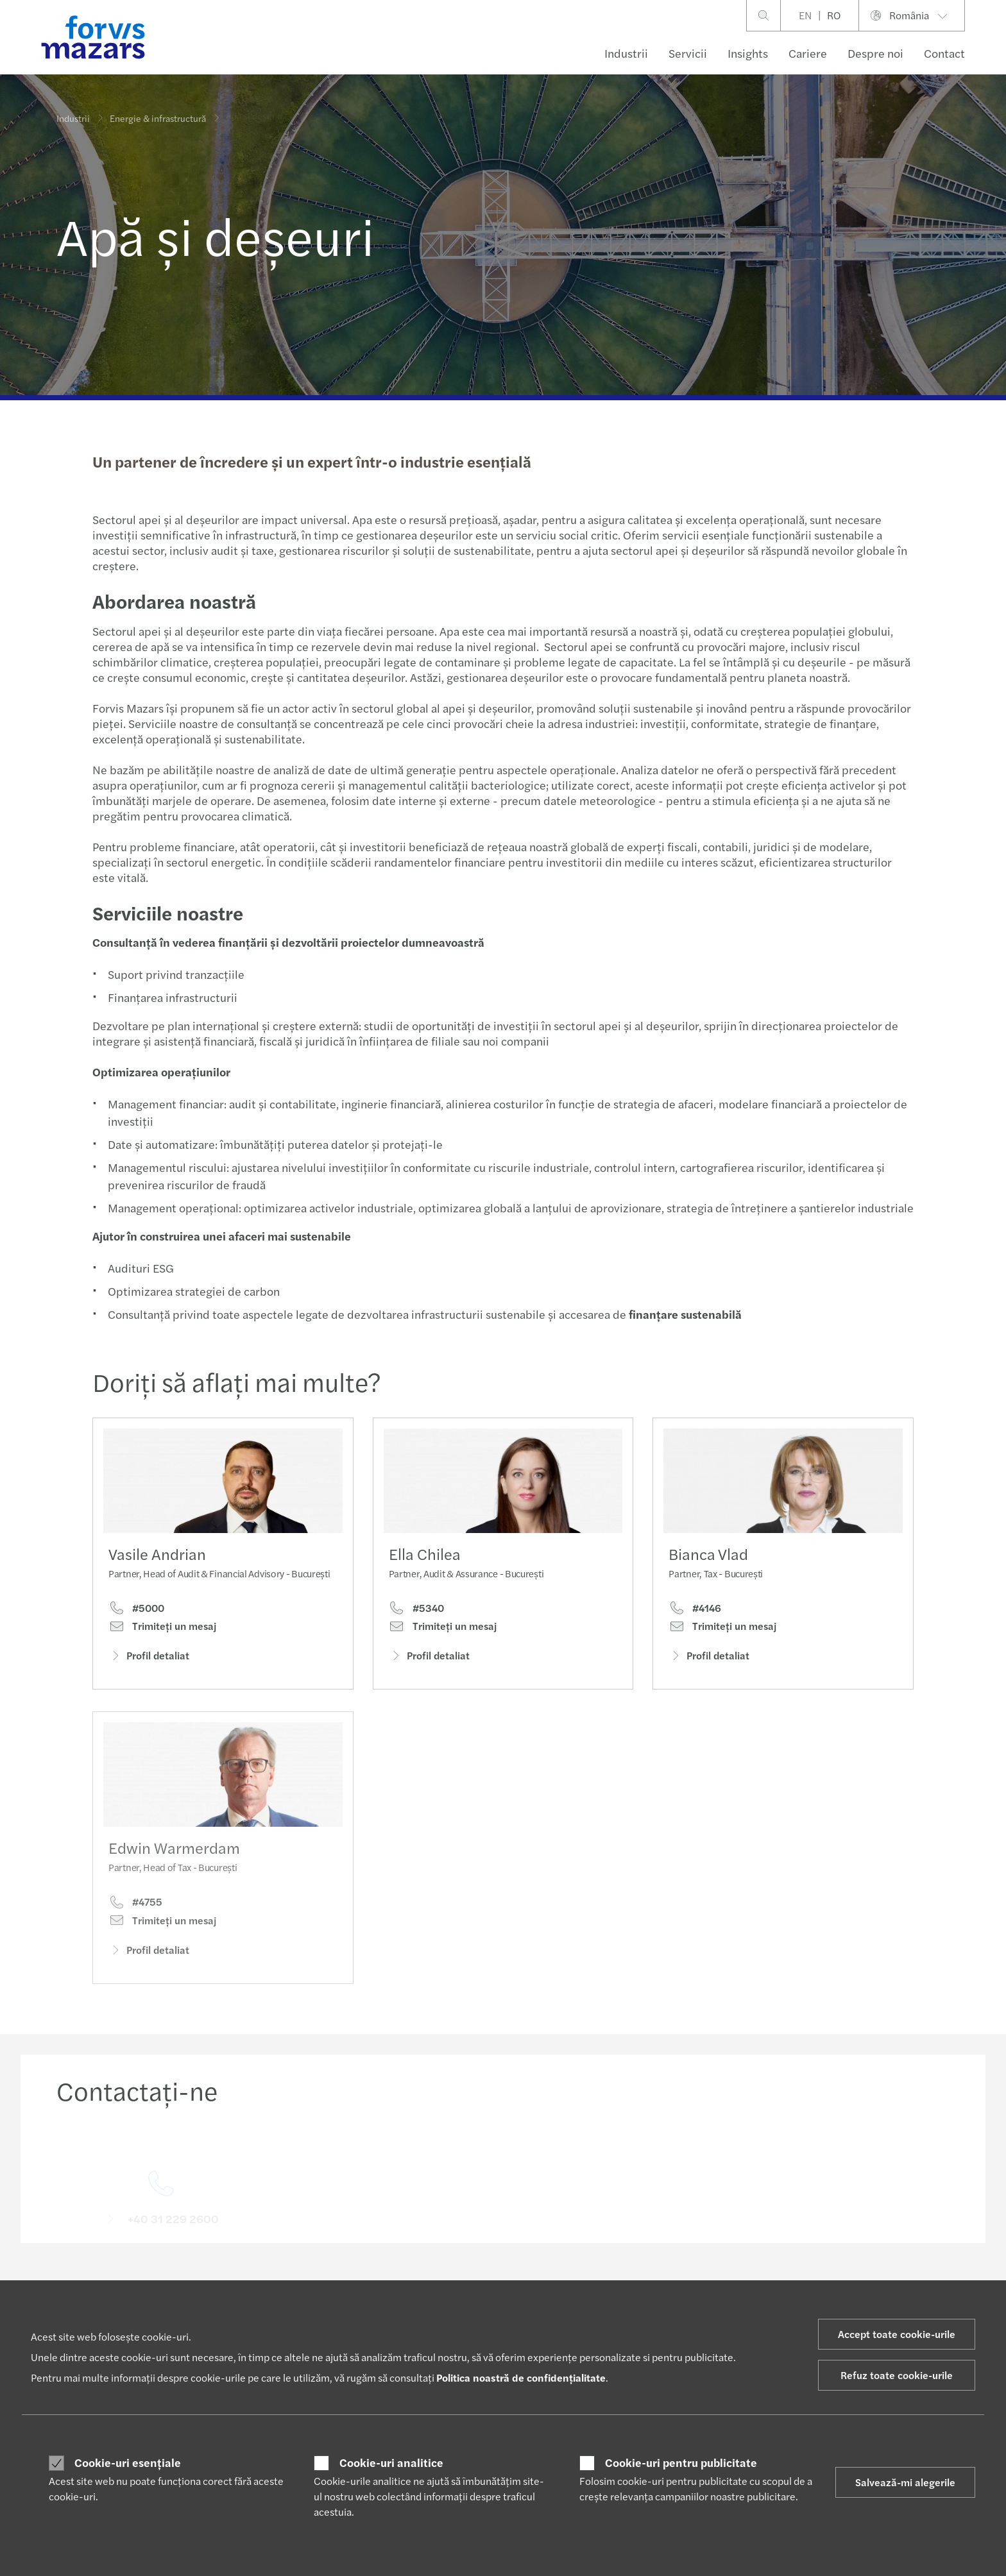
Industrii (626, 53)
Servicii (688, 53)
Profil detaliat (148, 1656)
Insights (748, 53)
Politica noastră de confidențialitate (521, 2377)
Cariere (808, 53)
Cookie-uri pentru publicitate (681, 2462)
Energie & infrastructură (158, 112)
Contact (944, 53)
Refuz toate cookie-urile (896, 2375)
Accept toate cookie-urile (896, 2333)
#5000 (136, 1609)
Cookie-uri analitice (391, 2462)
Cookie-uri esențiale (127, 2462)
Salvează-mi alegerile (905, 2482)
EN (805, 15)
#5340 (416, 1622)
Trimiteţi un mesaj (162, 1627)
